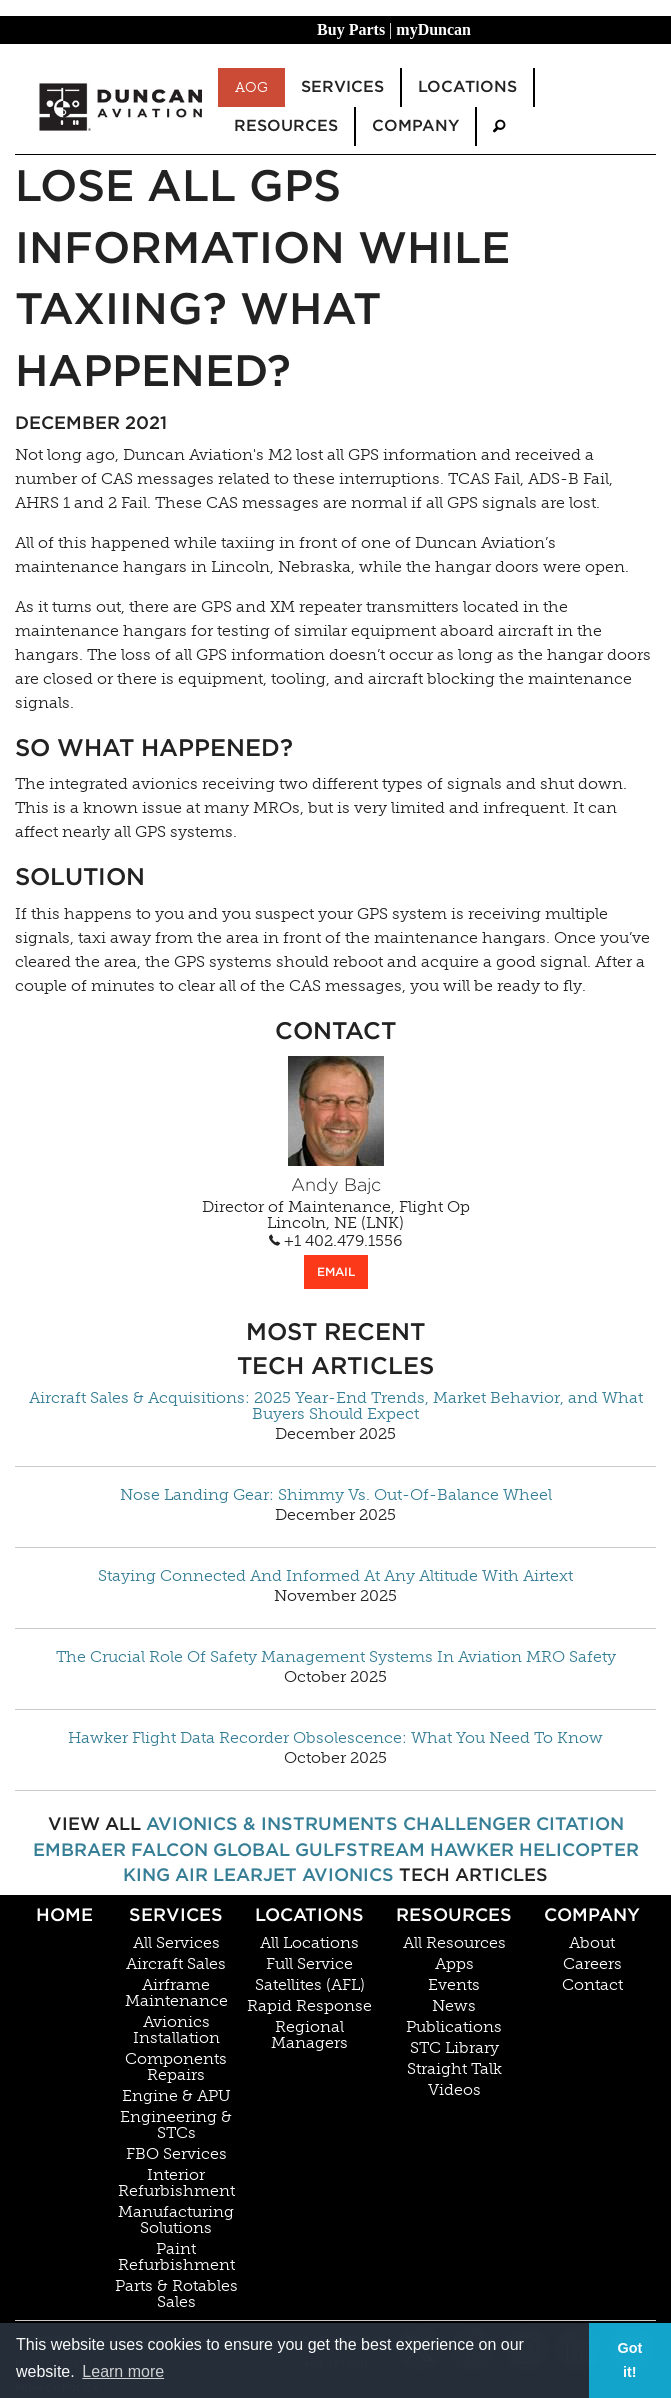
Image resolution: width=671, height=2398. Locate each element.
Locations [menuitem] (467, 86)
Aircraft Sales (176, 1964)
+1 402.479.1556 (335, 1241)
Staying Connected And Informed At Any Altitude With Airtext (335, 1576)
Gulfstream (360, 1849)
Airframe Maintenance (176, 1993)
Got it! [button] (629, 2360)
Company (592, 1914)
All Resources (454, 1943)
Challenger (467, 1823)
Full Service (309, 1964)
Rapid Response (309, 2006)
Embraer (79, 1849)
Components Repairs (176, 2067)
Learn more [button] (123, 2371)
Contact (592, 1985)
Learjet (255, 1874)
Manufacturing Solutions (176, 2220)
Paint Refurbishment (176, 2257)
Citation (580, 1823)
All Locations (309, 1943)
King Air (165, 1874)
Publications (454, 2027)
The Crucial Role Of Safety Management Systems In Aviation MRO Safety (336, 1657)
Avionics (348, 1874)
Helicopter (579, 1849)
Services (176, 1914)
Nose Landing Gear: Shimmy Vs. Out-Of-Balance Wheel (336, 1495)
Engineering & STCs (176, 2125)
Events (454, 1985)
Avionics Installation (176, 2030)
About (592, 1943)
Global (251, 1849)
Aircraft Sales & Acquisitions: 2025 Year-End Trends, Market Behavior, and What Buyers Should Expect (336, 1406)
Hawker (472, 1849)
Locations (309, 1914)
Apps (454, 1964)
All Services (176, 1943)
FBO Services (176, 2154)
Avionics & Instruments (272, 1823)
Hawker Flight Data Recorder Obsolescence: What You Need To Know (335, 1738)
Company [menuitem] (415, 125)
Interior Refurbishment (176, 2183)
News (454, 2006)
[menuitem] (499, 126)
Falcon (169, 1849)
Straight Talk (454, 2069)
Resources (454, 1914)
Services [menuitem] (342, 86)
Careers (592, 1964)
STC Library (454, 2048)
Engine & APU (176, 2096)
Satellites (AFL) (310, 1985)
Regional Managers (309, 2035)
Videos (454, 2090)
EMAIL (336, 1271)
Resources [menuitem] (286, 125)
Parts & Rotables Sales (176, 2294)
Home (64, 1914)
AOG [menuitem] (251, 87)
